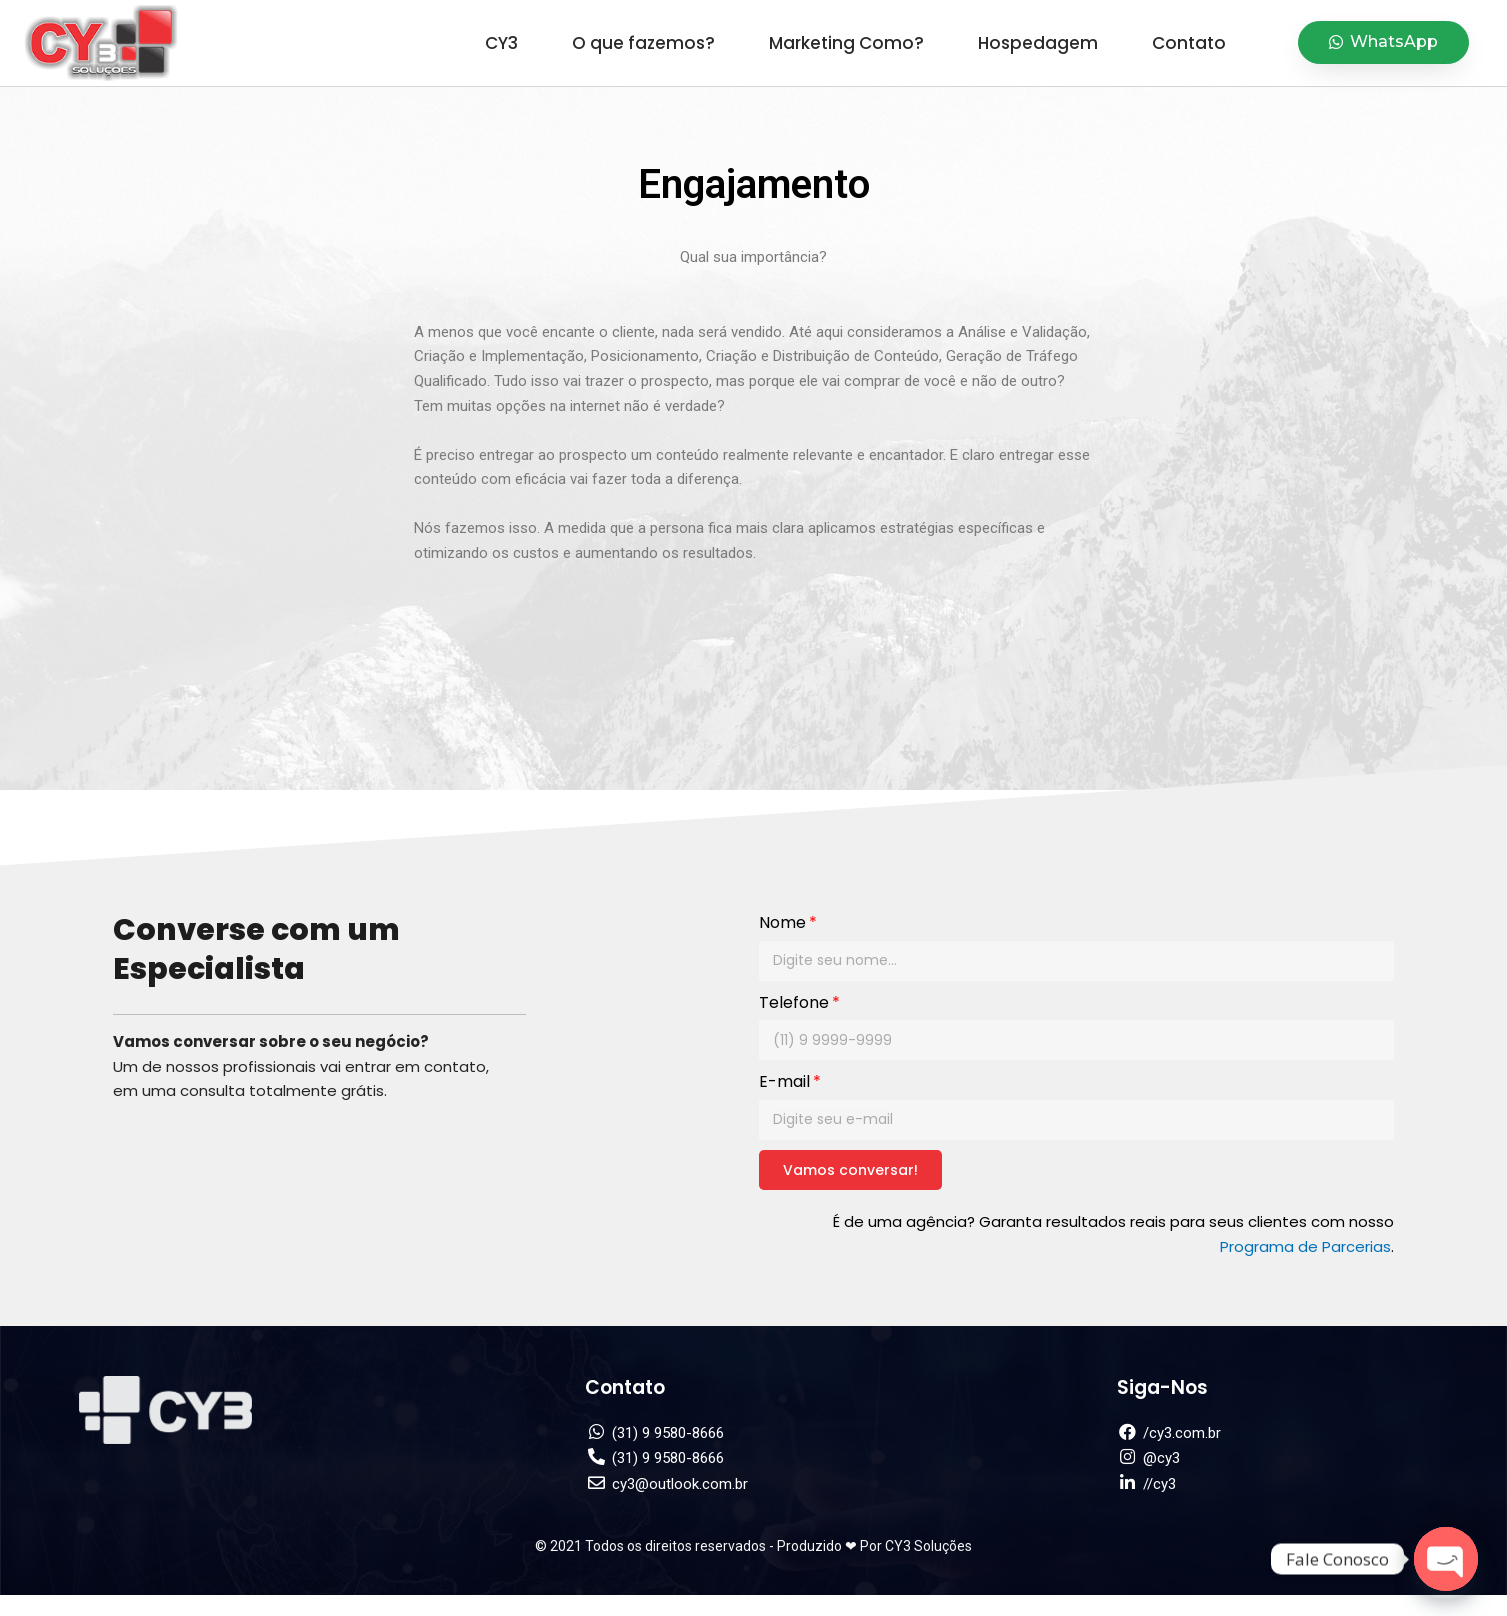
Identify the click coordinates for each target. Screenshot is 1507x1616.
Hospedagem (1038, 43)
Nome (782, 922)
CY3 (501, 43)
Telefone (794, 1002)
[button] (1383, 42)
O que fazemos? (643, 43)
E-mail (784, 1081)
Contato (1189, 43)
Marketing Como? (846, 43)
